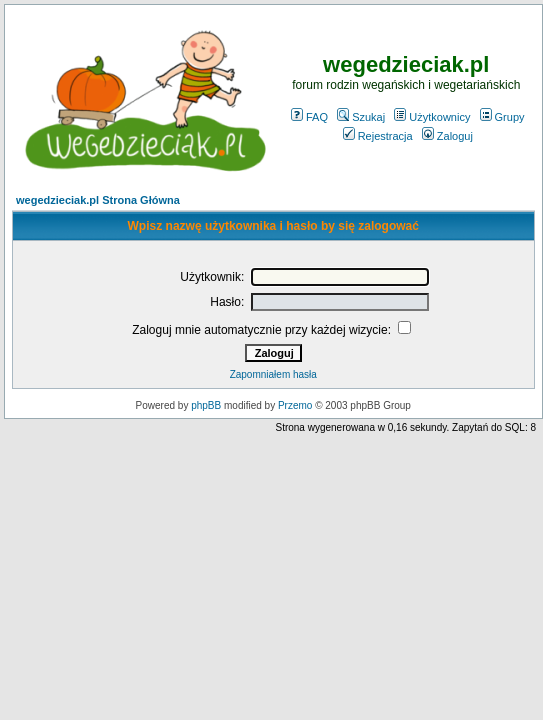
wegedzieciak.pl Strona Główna (98, 200)
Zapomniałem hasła (273, 374)
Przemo (295, 405)
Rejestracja (378, 136)
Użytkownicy (432, 117)
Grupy (502, 117)
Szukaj (361, 117)
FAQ (309, 117)
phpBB (206, 405)
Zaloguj (447, 136)
